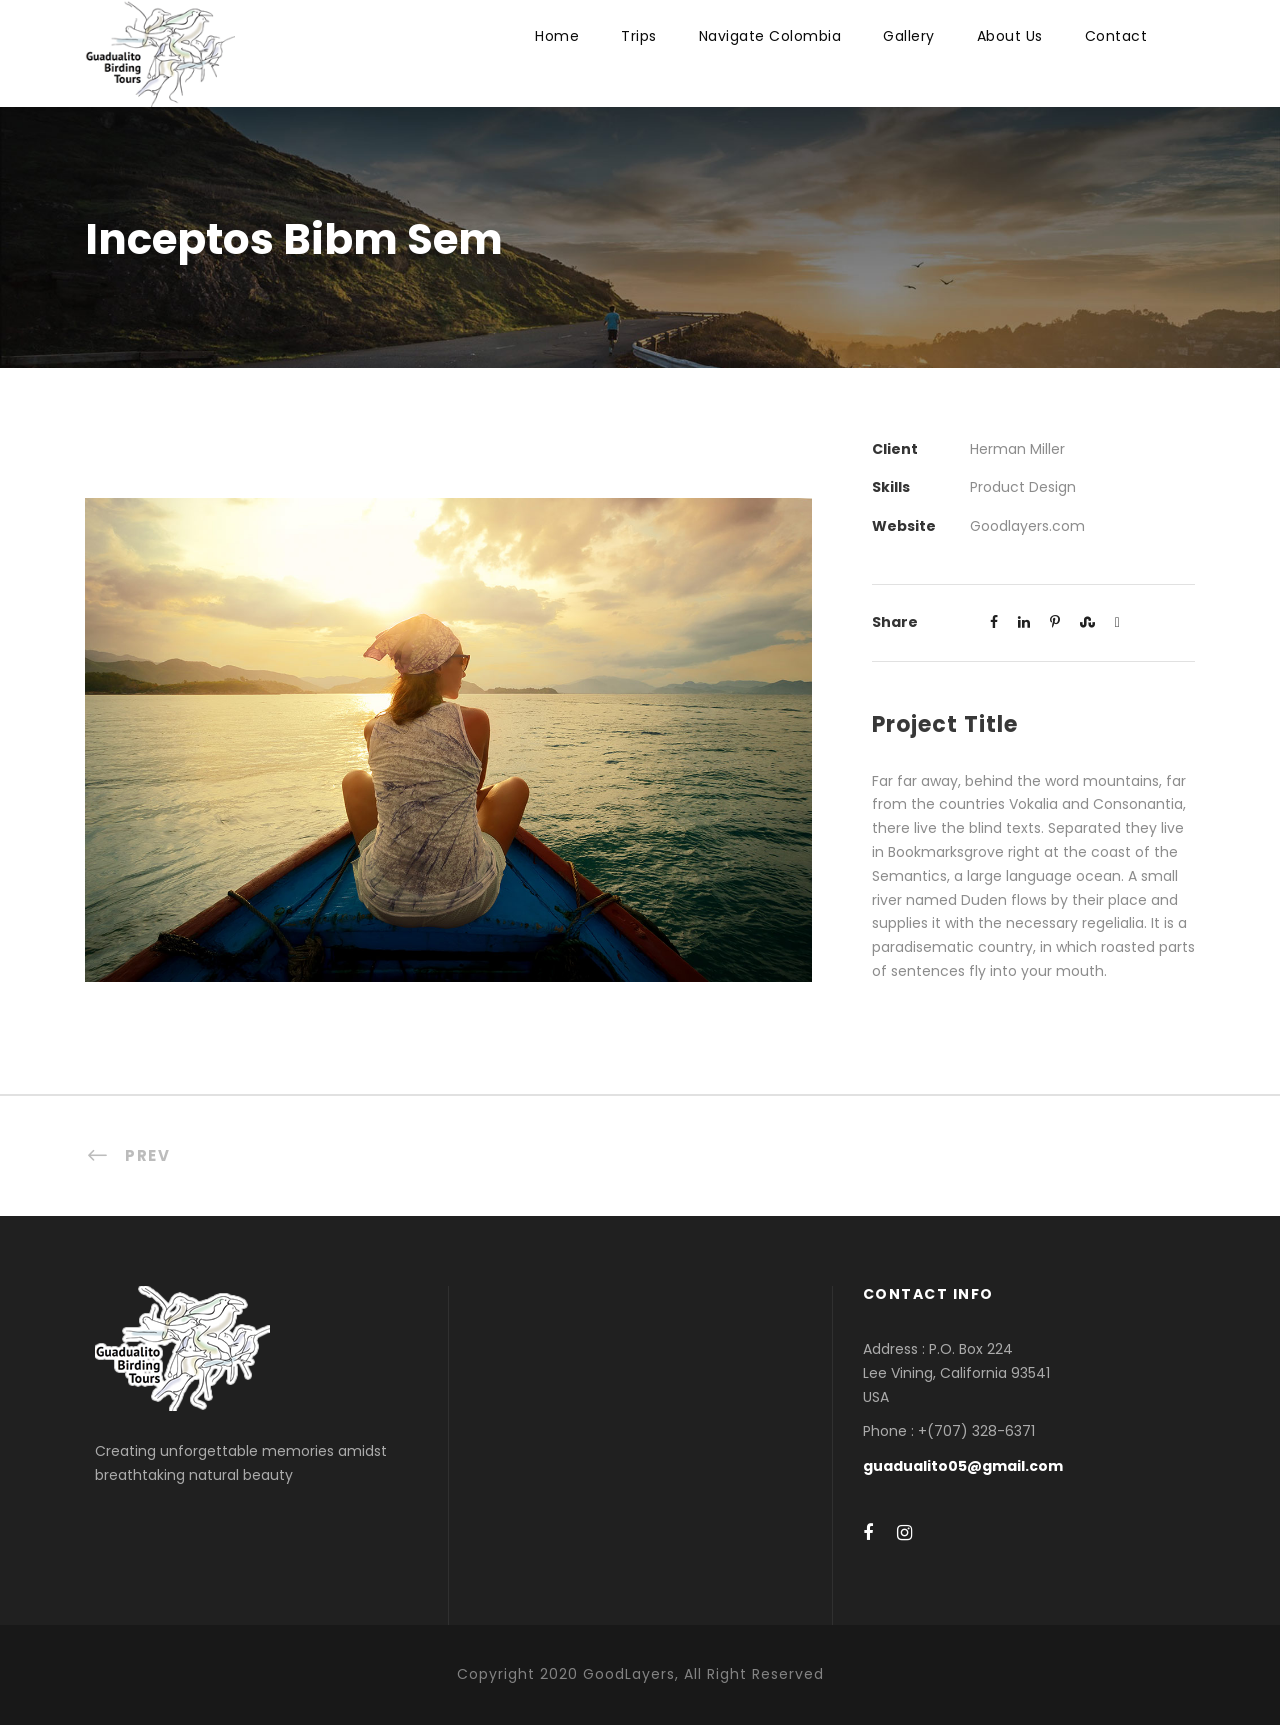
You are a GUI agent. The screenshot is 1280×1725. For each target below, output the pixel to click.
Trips (639, 36)
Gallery (909, 36)
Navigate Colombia (770, 36)
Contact (1116, 36)
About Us (1010, 36)
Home (557, 36)
